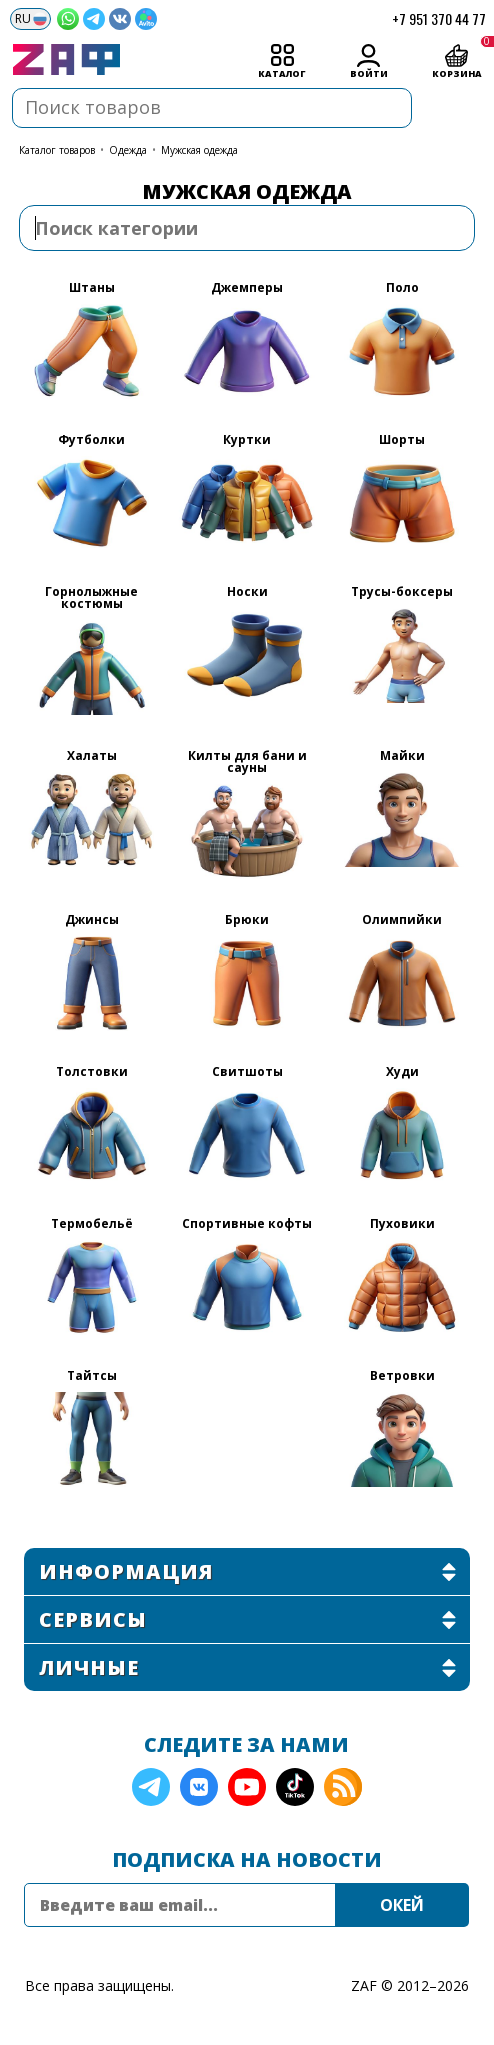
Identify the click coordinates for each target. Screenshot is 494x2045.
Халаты (92, 757)
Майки (402, 757)
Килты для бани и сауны (247, 763)
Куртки (247, 441)
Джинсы (92, 921)
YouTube (247, 1787)
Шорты (402, 441)
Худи (402, 1073)
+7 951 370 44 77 (439, 18)
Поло (402, 289)
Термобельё (92, 1225)
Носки (247, 593)
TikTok (295, 1787)
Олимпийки (402, 921)
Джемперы (247, 289)
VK (199, 1787)
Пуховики (402, 1225)
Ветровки (402, 1377)
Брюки (247, 921)
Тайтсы (92, 1377)
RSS (343, 1787)
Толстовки (92, 1073)
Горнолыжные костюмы (91, 599)
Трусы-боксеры (402, 593)
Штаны (92, 289)
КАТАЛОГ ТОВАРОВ (57, 150)
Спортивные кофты (247, 1225)
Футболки (91, 441)
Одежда (128, 150)
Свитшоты (247, 1073)
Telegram (151, 1787)
